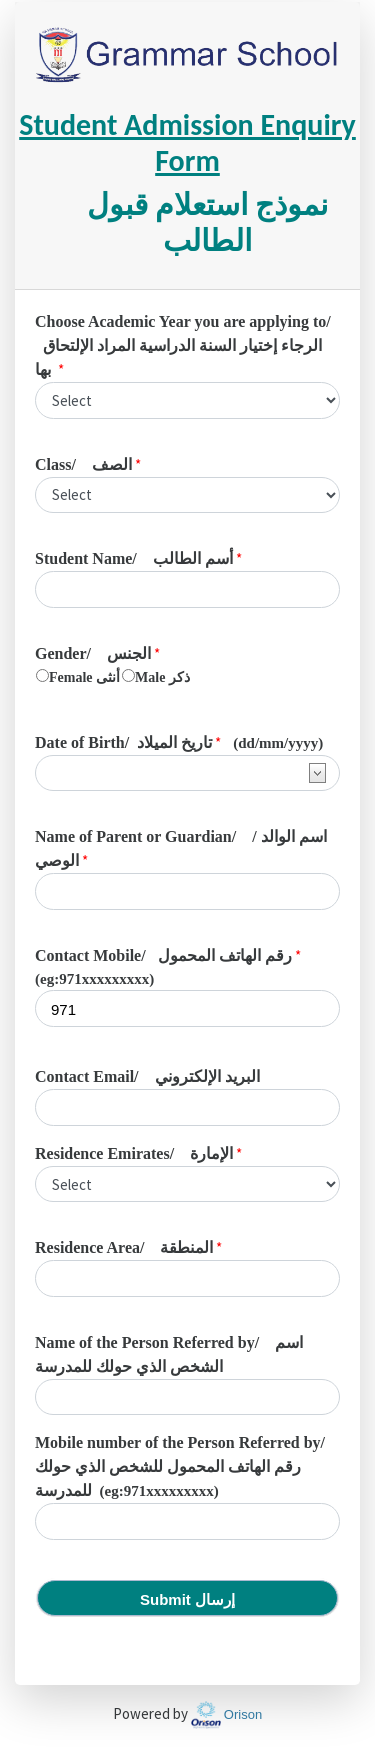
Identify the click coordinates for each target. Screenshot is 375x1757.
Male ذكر (162, 677)
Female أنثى (84, 677)
